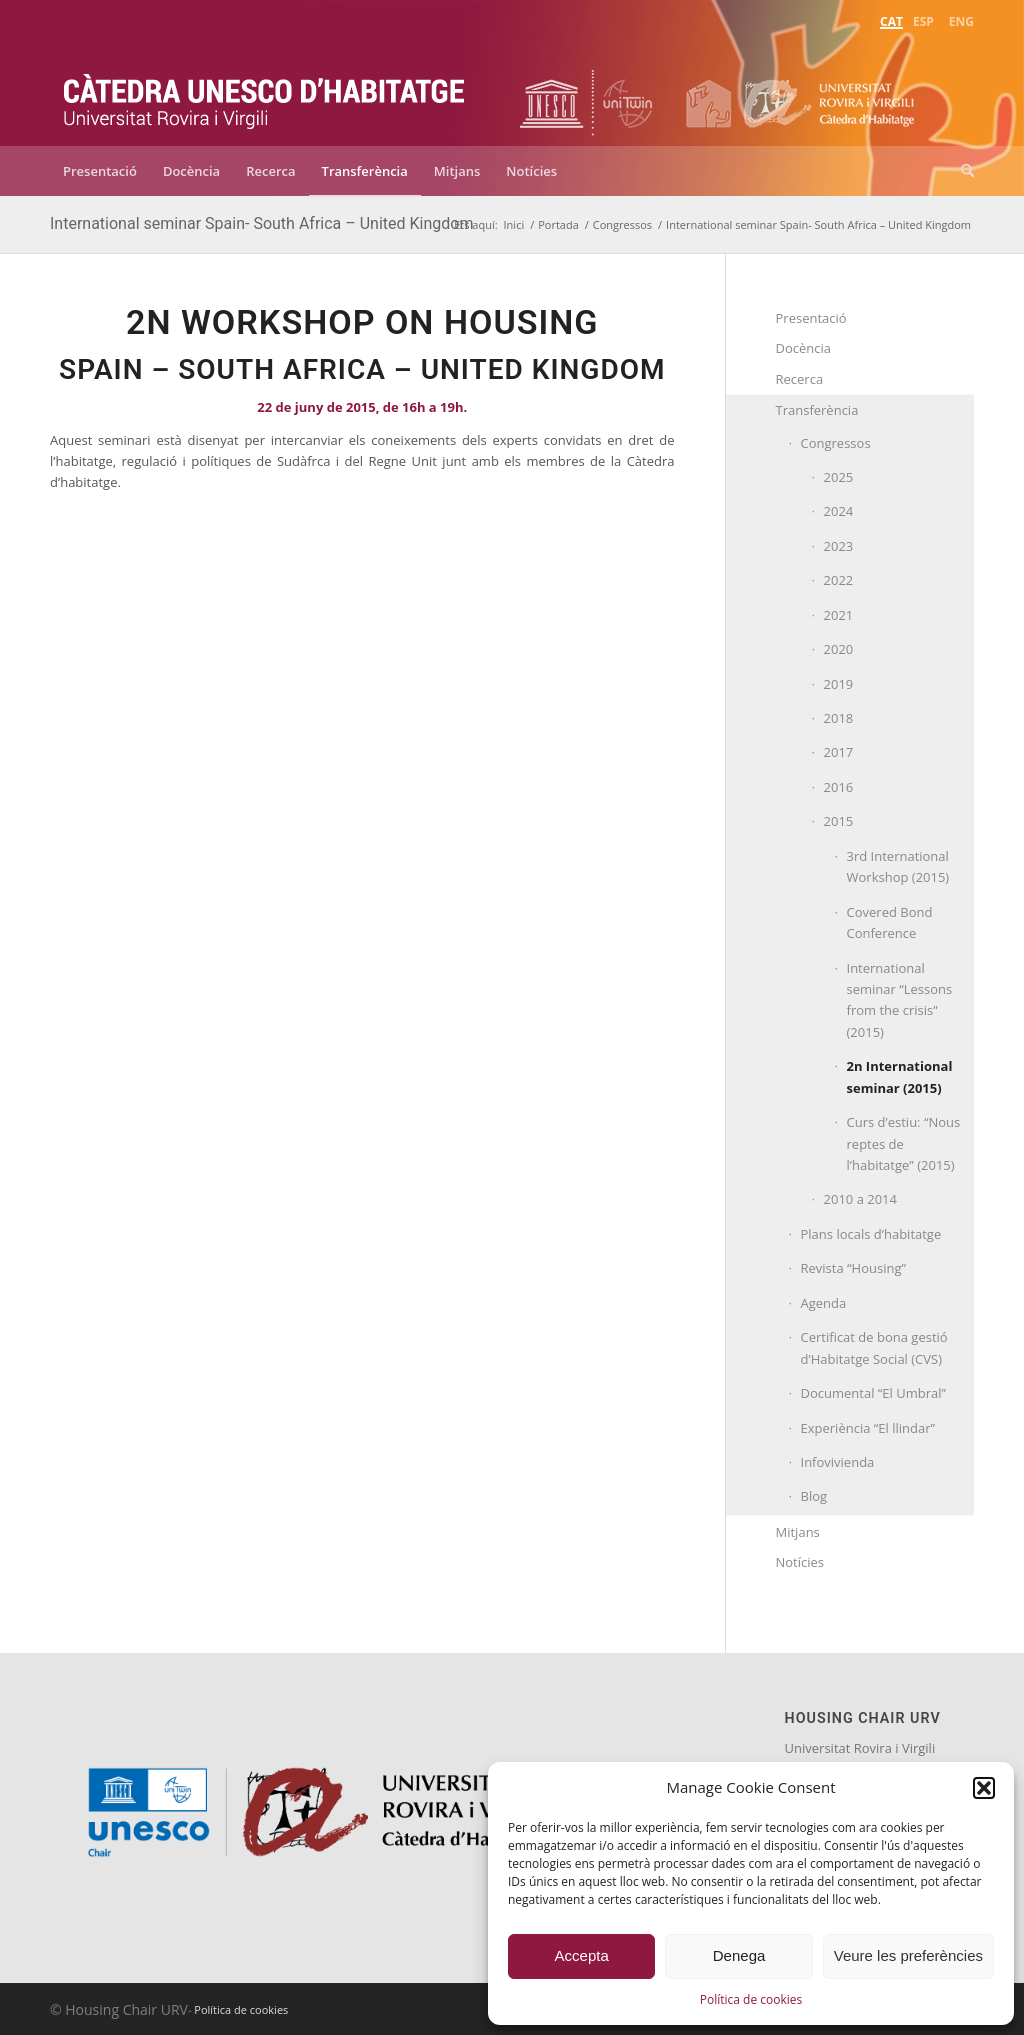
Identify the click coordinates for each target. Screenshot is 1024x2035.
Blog (814, 1496)
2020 (839, 649)
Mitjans (798, 1532)
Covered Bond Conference (890, 922)
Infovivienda (838, 1462)
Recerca (800, 379)
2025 (839, 477)
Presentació (811, 318)
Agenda (824, 1303)
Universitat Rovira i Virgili (860, 1748)
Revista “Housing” (853, 1268)
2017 (839, 752)
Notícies (800, 1562)
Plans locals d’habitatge (871, 1234)
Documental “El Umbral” (874, 1393)
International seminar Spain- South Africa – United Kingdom (261, 223)
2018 (839, 718)
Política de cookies (751, 1999)
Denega (739, 1955)
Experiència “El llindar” (868, 1428)
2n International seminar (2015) (900, 1076)
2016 (839, 787)
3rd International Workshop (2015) (898, 866)
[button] (984, 1788)
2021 (839, 615)
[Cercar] (961, 171)
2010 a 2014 (860, 1199)
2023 (839, 546)
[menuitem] (891, 19)
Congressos (836, 443)
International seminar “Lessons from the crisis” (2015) (900, 1000)
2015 (839, 821)
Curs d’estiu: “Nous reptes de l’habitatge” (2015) (904, 1143)
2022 (839, 580)
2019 (839, 684)
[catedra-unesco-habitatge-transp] (265, 87)
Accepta (582, 1955)
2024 (839, 511)
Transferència (817, 410)
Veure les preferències (908, 1955)
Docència (804, 348)
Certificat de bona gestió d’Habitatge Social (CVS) (874, 1347)
